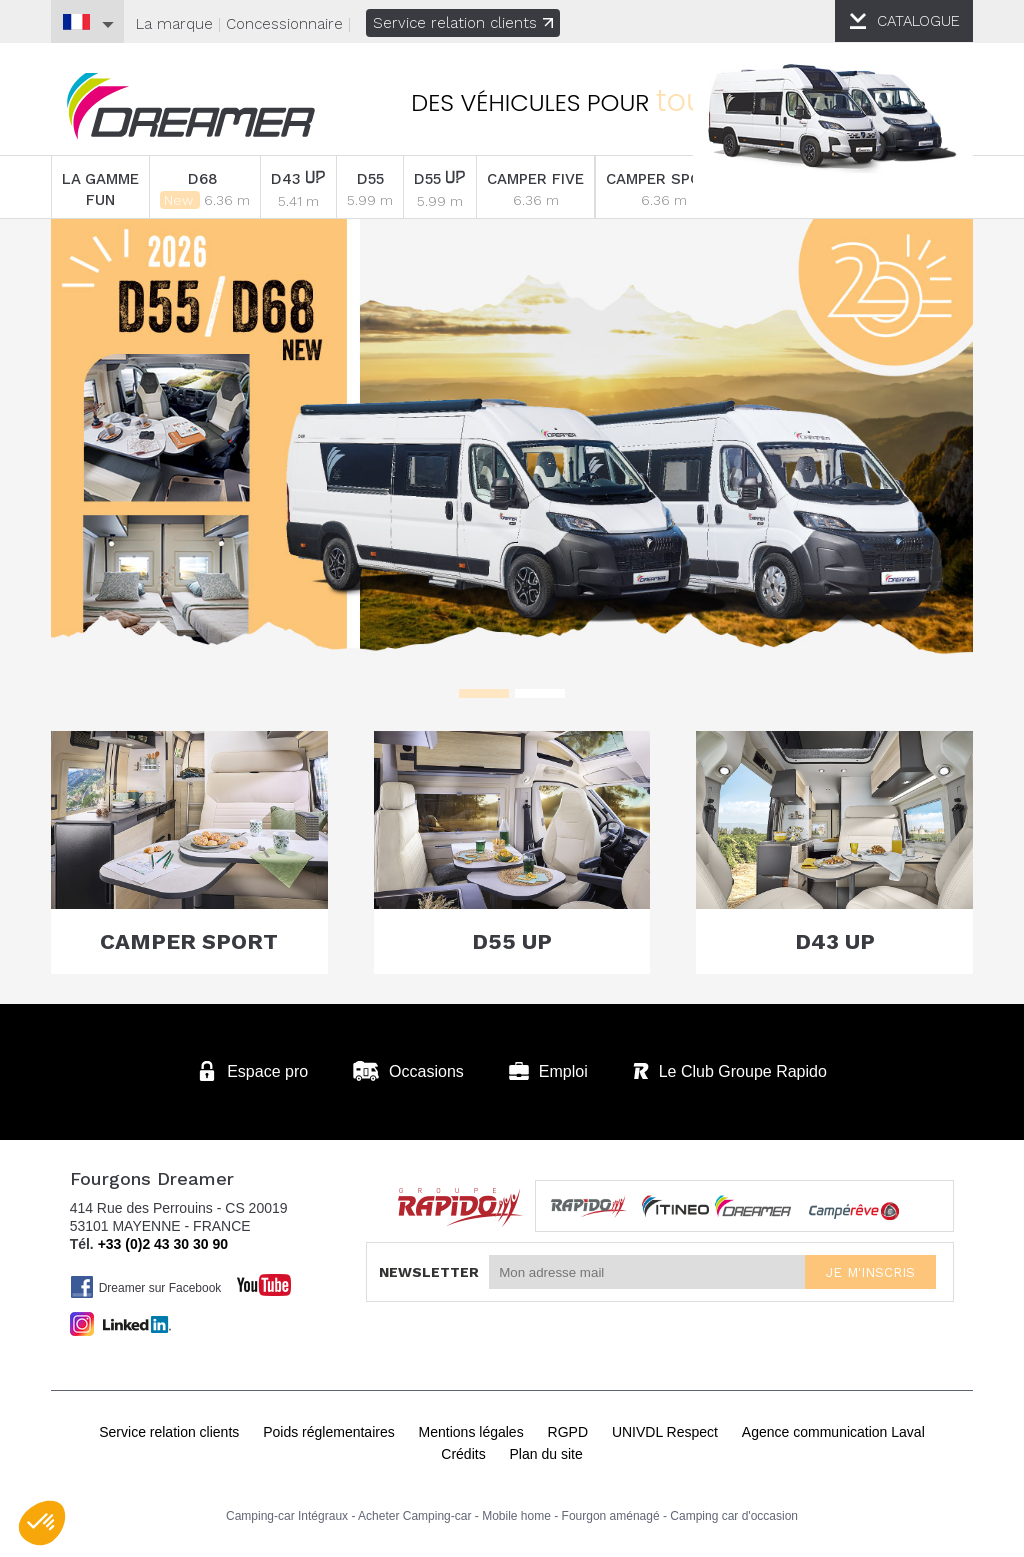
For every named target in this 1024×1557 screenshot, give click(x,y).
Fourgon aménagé (611, 1516)
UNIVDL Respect (665, 1432)
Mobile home (516, 1516)
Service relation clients (463, 23)
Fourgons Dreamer (191, 106)
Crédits (463, 1454)
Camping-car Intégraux (287, 1516)
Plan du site (546, 1454)
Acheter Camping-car (414, 1516)
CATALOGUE (918, 21)
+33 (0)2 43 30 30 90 (163, 1244)
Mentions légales (471, 1432)
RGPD (568, 1432)
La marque (174, 24)
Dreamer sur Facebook (146, 1287)
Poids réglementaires (329, 1432)
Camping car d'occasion (734, 1516)
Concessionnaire (284, 24)
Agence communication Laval (833, 1432)
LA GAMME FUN (100, 189)
